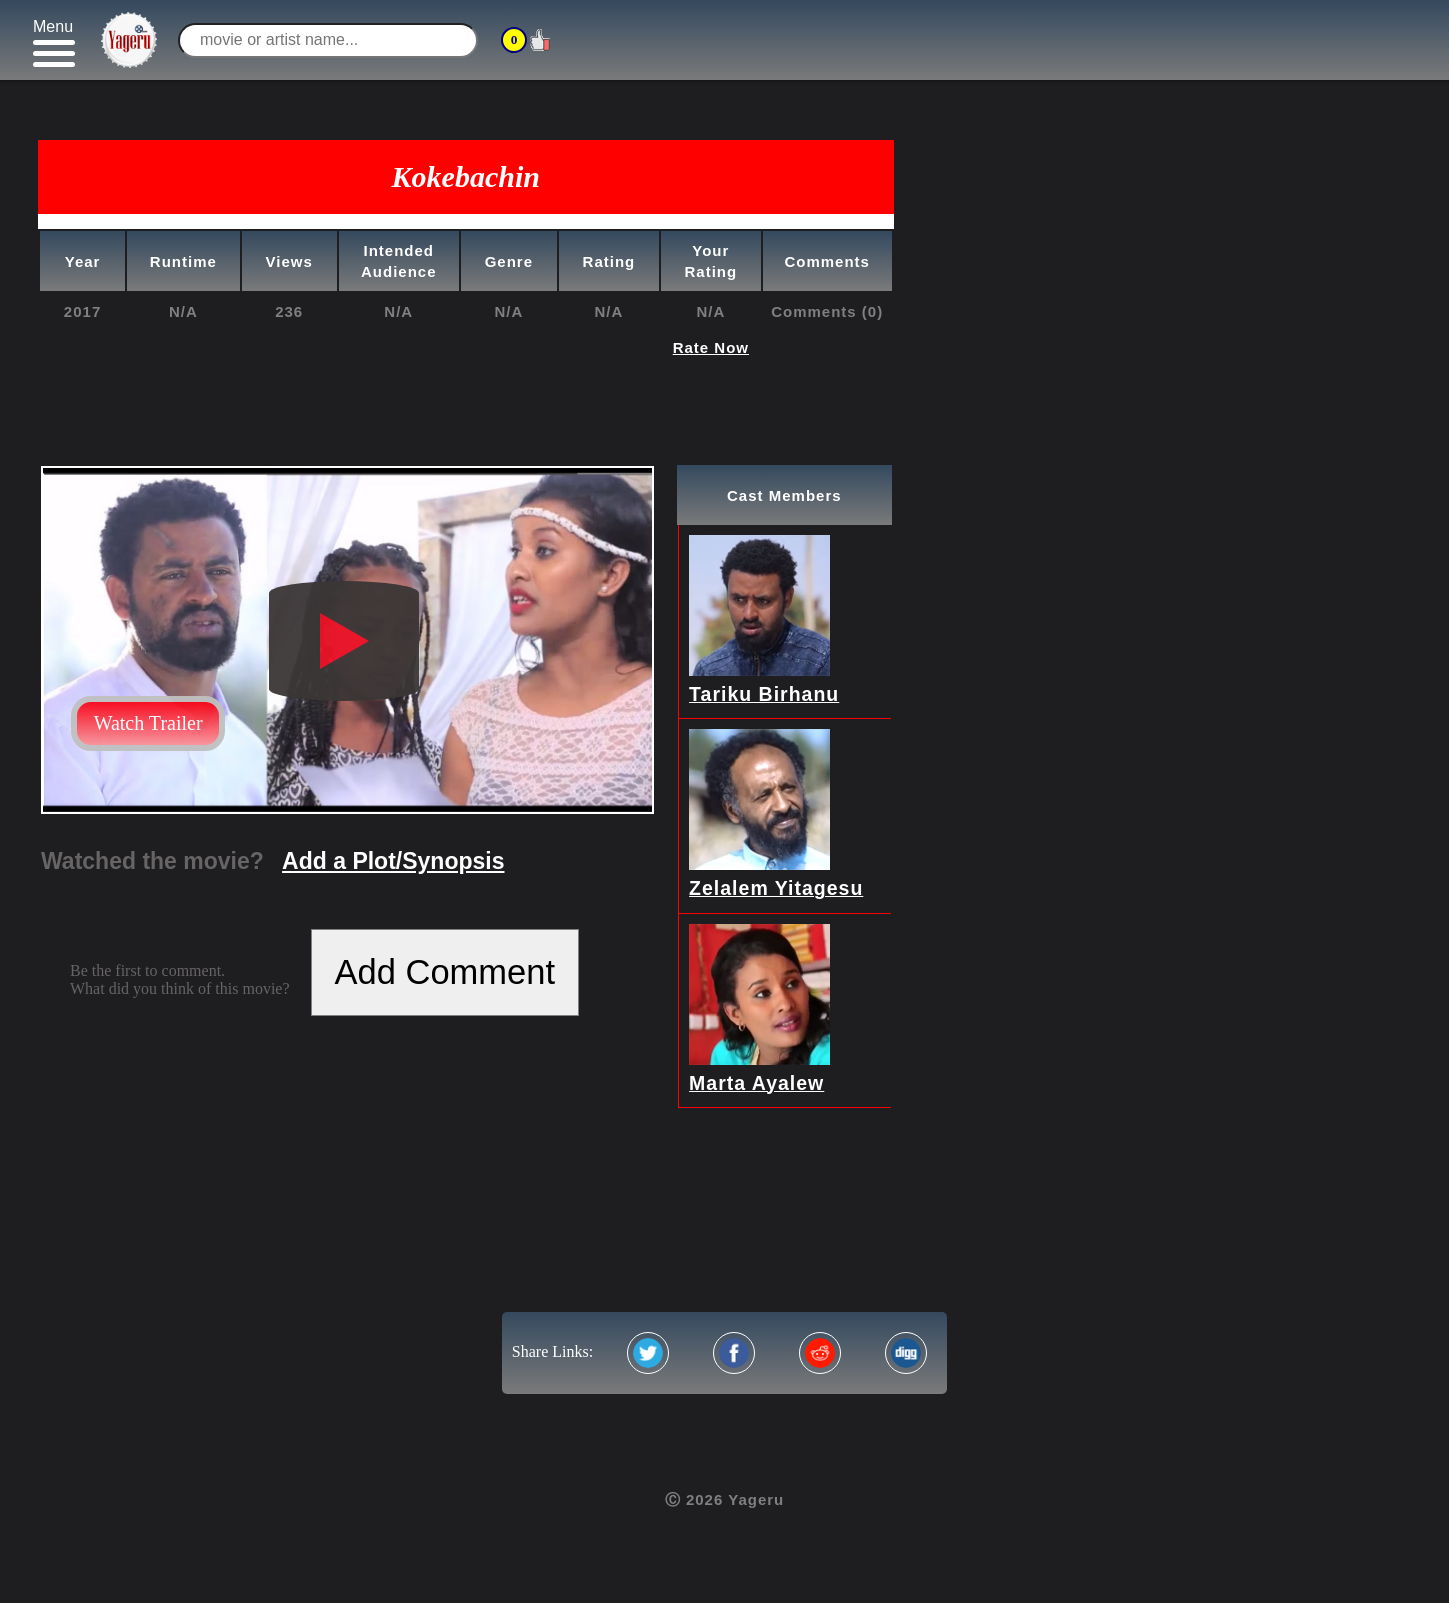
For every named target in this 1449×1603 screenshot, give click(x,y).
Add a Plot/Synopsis (393, 861)
